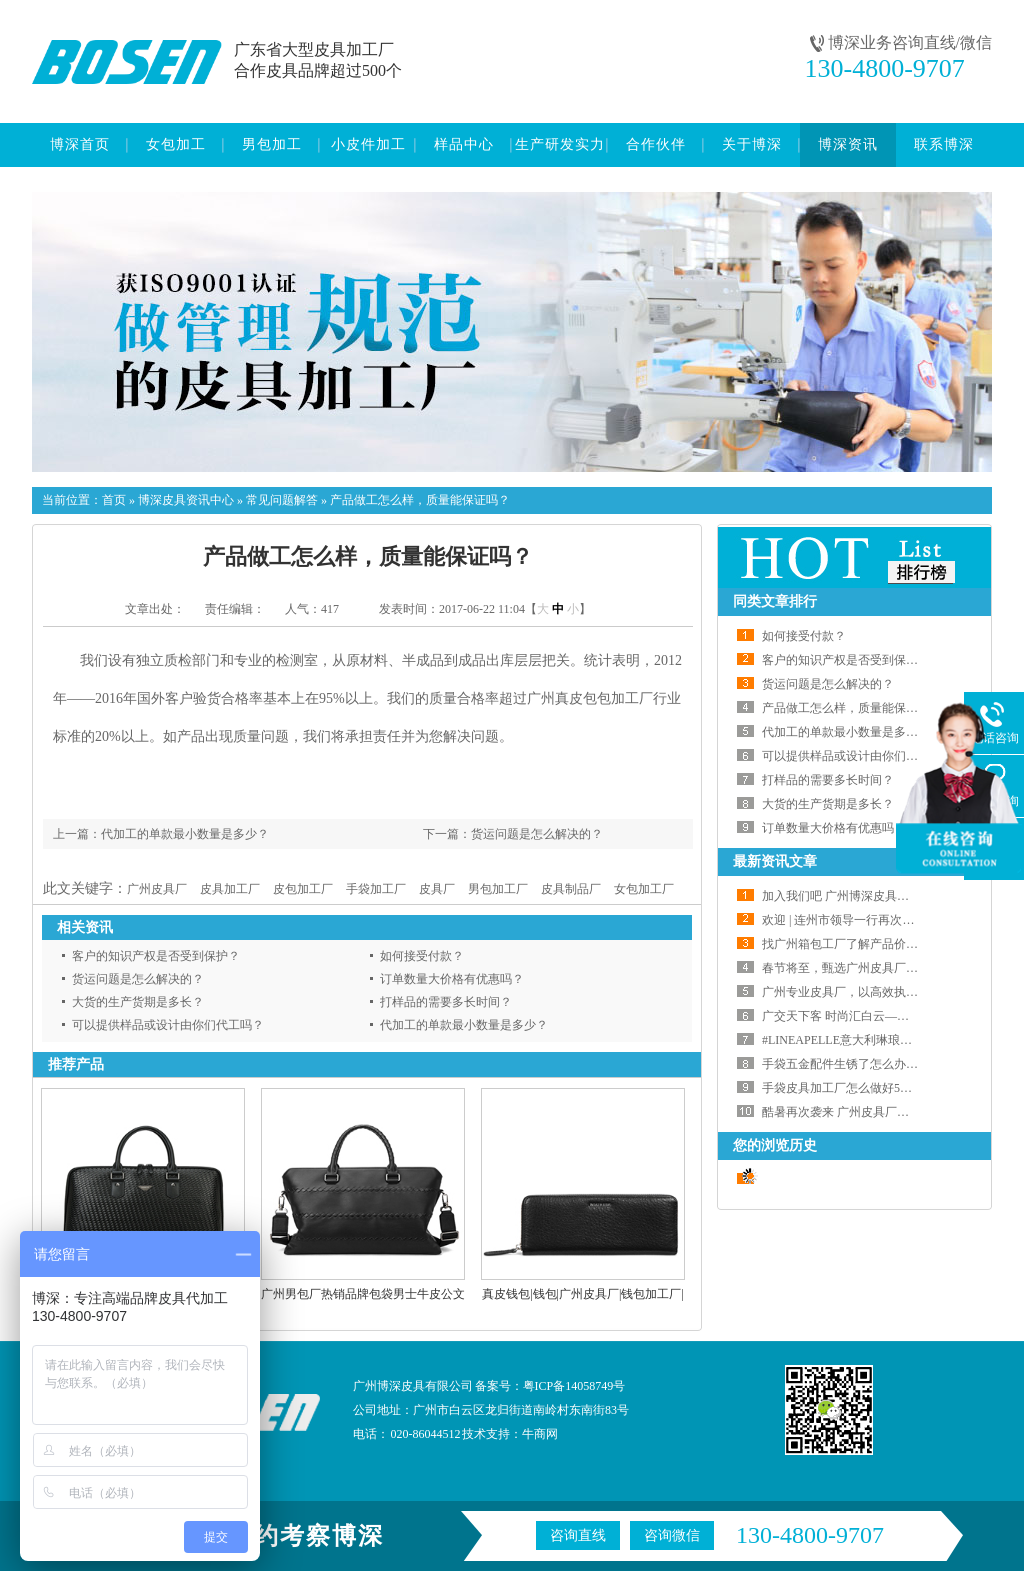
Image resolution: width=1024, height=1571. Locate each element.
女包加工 (176, 144)
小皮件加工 (368, 144)
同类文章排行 (775, 601)
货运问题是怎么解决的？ (537, 834)
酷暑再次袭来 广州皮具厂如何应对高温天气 (877, 1112)
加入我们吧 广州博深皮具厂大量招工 (859, 896)
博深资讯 (848, 144)
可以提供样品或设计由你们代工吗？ (168, 1025)
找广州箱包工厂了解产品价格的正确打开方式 (882, 944)
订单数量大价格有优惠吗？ (452, 979)
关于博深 (752, 144)
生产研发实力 (560, 144)
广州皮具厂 (157, 889)
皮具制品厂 (571, 889)
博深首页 (80, 144)
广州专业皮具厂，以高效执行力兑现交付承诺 (882, 992)
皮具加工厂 (230, 889)
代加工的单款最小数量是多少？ (185, 834)
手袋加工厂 (376, 889)
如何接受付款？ (422, 956)
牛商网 (540, 1434)
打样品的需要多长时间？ (446, 1002)
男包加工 (272, 144)
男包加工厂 (498, 889)
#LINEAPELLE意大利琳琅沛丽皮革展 (861, 1040)
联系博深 (944, 144)
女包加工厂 (644, 889)
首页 (114, 500)
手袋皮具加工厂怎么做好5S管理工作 (858, 1088)
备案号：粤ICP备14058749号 (550, 1386)
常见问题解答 (282, 500)
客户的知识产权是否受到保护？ (156, 956)
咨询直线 (578, 1535)
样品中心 (464, 144)
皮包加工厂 (303, 889)
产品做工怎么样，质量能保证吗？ (420, 500)
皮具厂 (437, 889)
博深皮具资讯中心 (186, 500)
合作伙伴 (656, 144)
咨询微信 (672, 1535)
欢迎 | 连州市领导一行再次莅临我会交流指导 (880, 920)
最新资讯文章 (775, 861)
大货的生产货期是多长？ (138, 1002)
